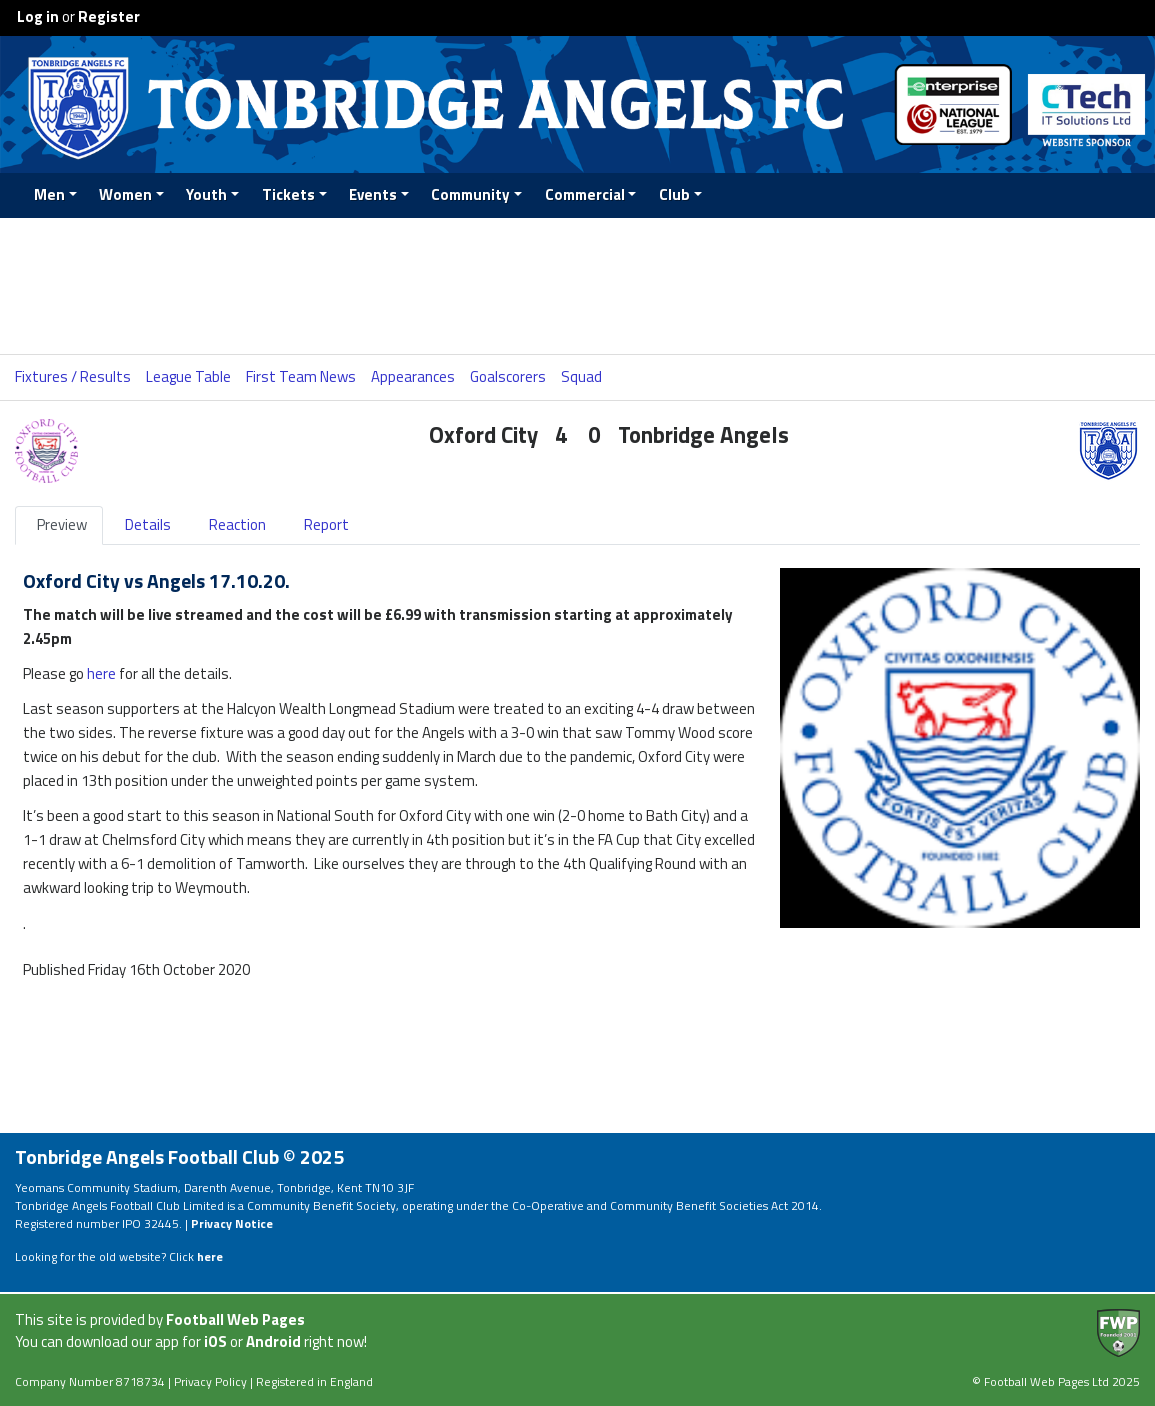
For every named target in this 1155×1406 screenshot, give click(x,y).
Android (273, 1341)
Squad (581, 376)
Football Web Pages (235, 1319)
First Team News (301, 376)
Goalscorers (508, 376)
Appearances (413, 376)
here (101, 673)
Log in (38, 16)
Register (109, 16)
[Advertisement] (578, 286)
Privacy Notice (232, 1223)
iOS (215, 1341)
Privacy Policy (210, 1381)
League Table (188, 376)
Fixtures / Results (73, 376)
